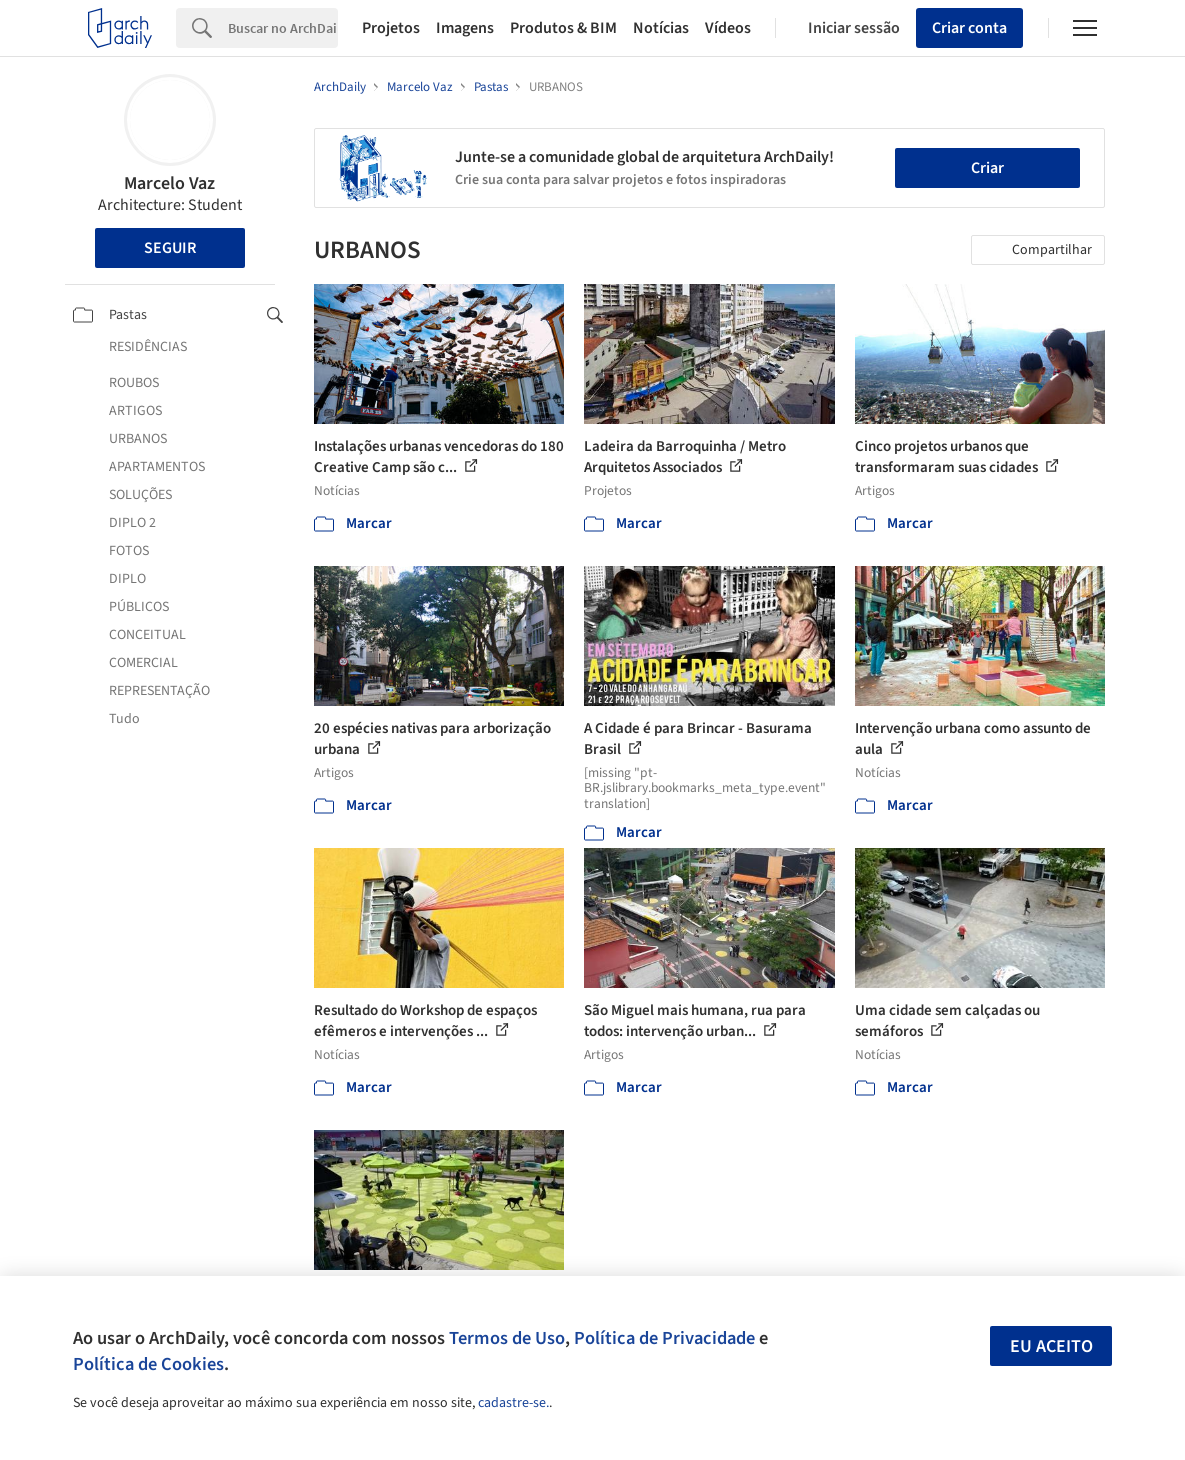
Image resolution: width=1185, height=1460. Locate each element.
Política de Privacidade (664, 1338)
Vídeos (728, 28)
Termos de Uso (507, 1338)
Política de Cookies (148, 1364)
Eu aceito (1051, 1346)
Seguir (170, 248)
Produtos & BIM (563, 28)
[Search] (283, 28)
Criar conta (969, 28)
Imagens (465, 28)
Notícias (661, 28)
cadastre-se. (513, 1403)
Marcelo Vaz (169, 183)
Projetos (391, 28)
